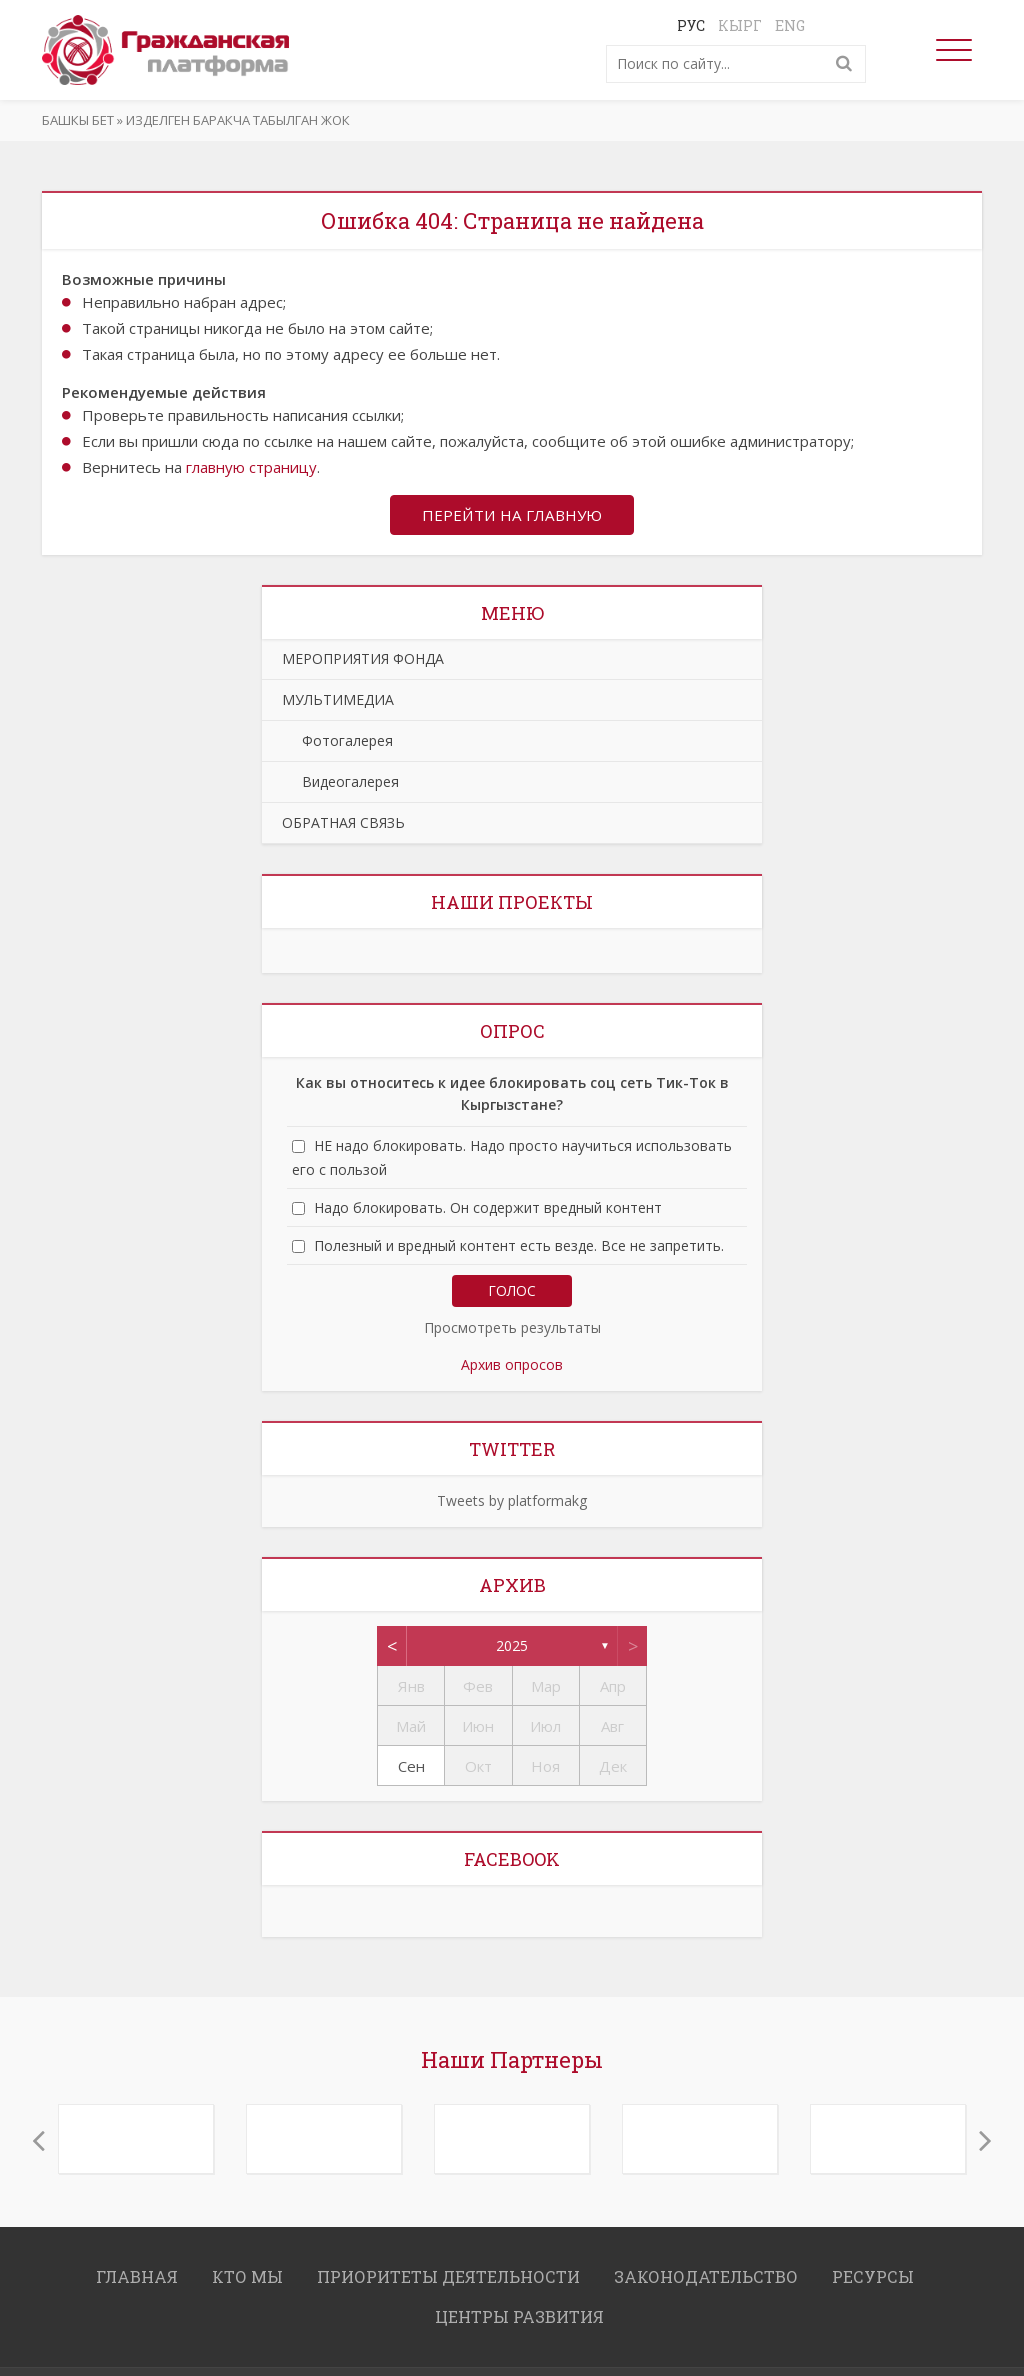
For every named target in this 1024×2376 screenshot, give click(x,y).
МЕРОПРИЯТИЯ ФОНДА (363, 660)
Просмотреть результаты (512, 1329)
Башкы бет (78, 120)
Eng (790, 25)
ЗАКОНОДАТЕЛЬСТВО (706, 2278)
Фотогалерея (337, 742)
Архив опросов (512, 1366)
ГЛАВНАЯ (137, 2278)
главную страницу (251, 467)
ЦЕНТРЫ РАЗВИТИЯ (519, 2318)
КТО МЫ (247, 2278)
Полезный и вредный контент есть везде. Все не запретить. (519, 1247)
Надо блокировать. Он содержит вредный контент (488, 1209)
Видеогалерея (340, 783)
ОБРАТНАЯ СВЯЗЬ (343, 824)
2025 (512, 1647)
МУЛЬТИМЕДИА (338, 701)
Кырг (740, 25)
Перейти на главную (512, 516)
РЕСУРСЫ (873, 2278)
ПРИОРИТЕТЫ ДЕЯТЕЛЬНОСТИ (448, 2278)
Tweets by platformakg (512, 1502)
